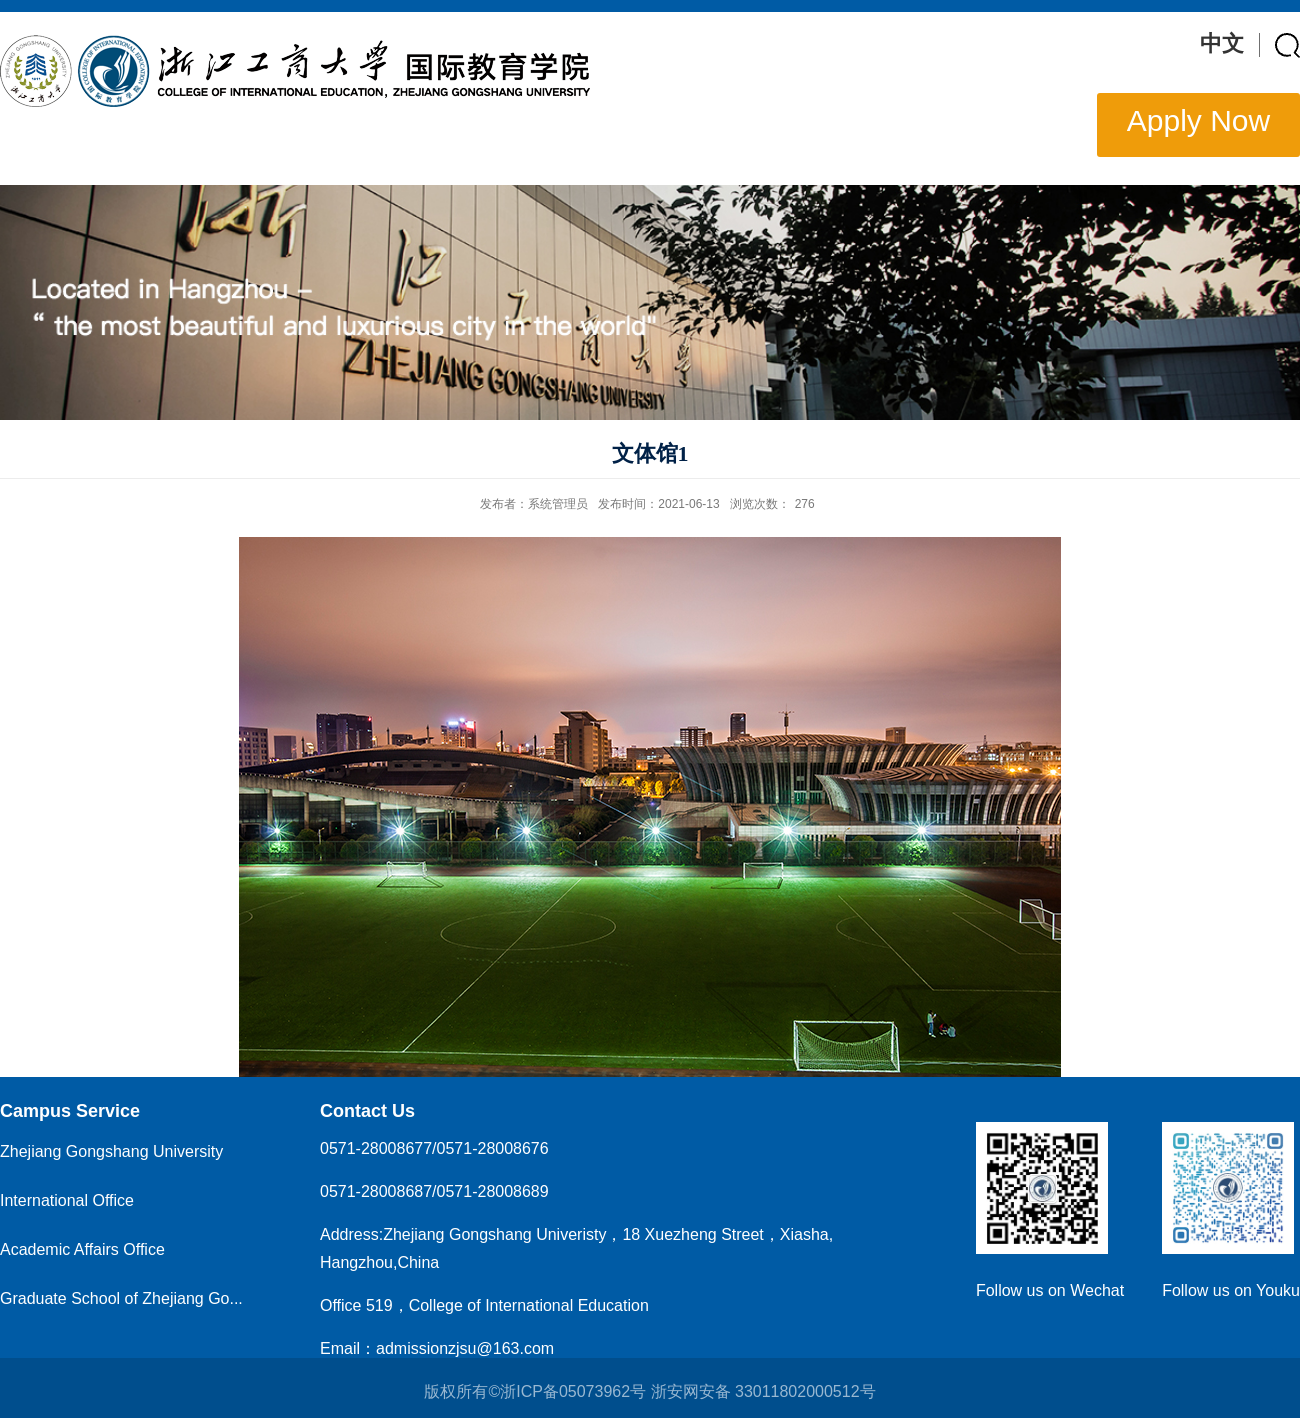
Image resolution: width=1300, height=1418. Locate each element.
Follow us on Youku (1231, 1290)
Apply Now (1198, 120)
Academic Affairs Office (82, 1249)
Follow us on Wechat (1050, 1290)
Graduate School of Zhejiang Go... (121, 1298)
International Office (67, 1200)
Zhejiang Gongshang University (111, 1151)
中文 (1222, 43)
